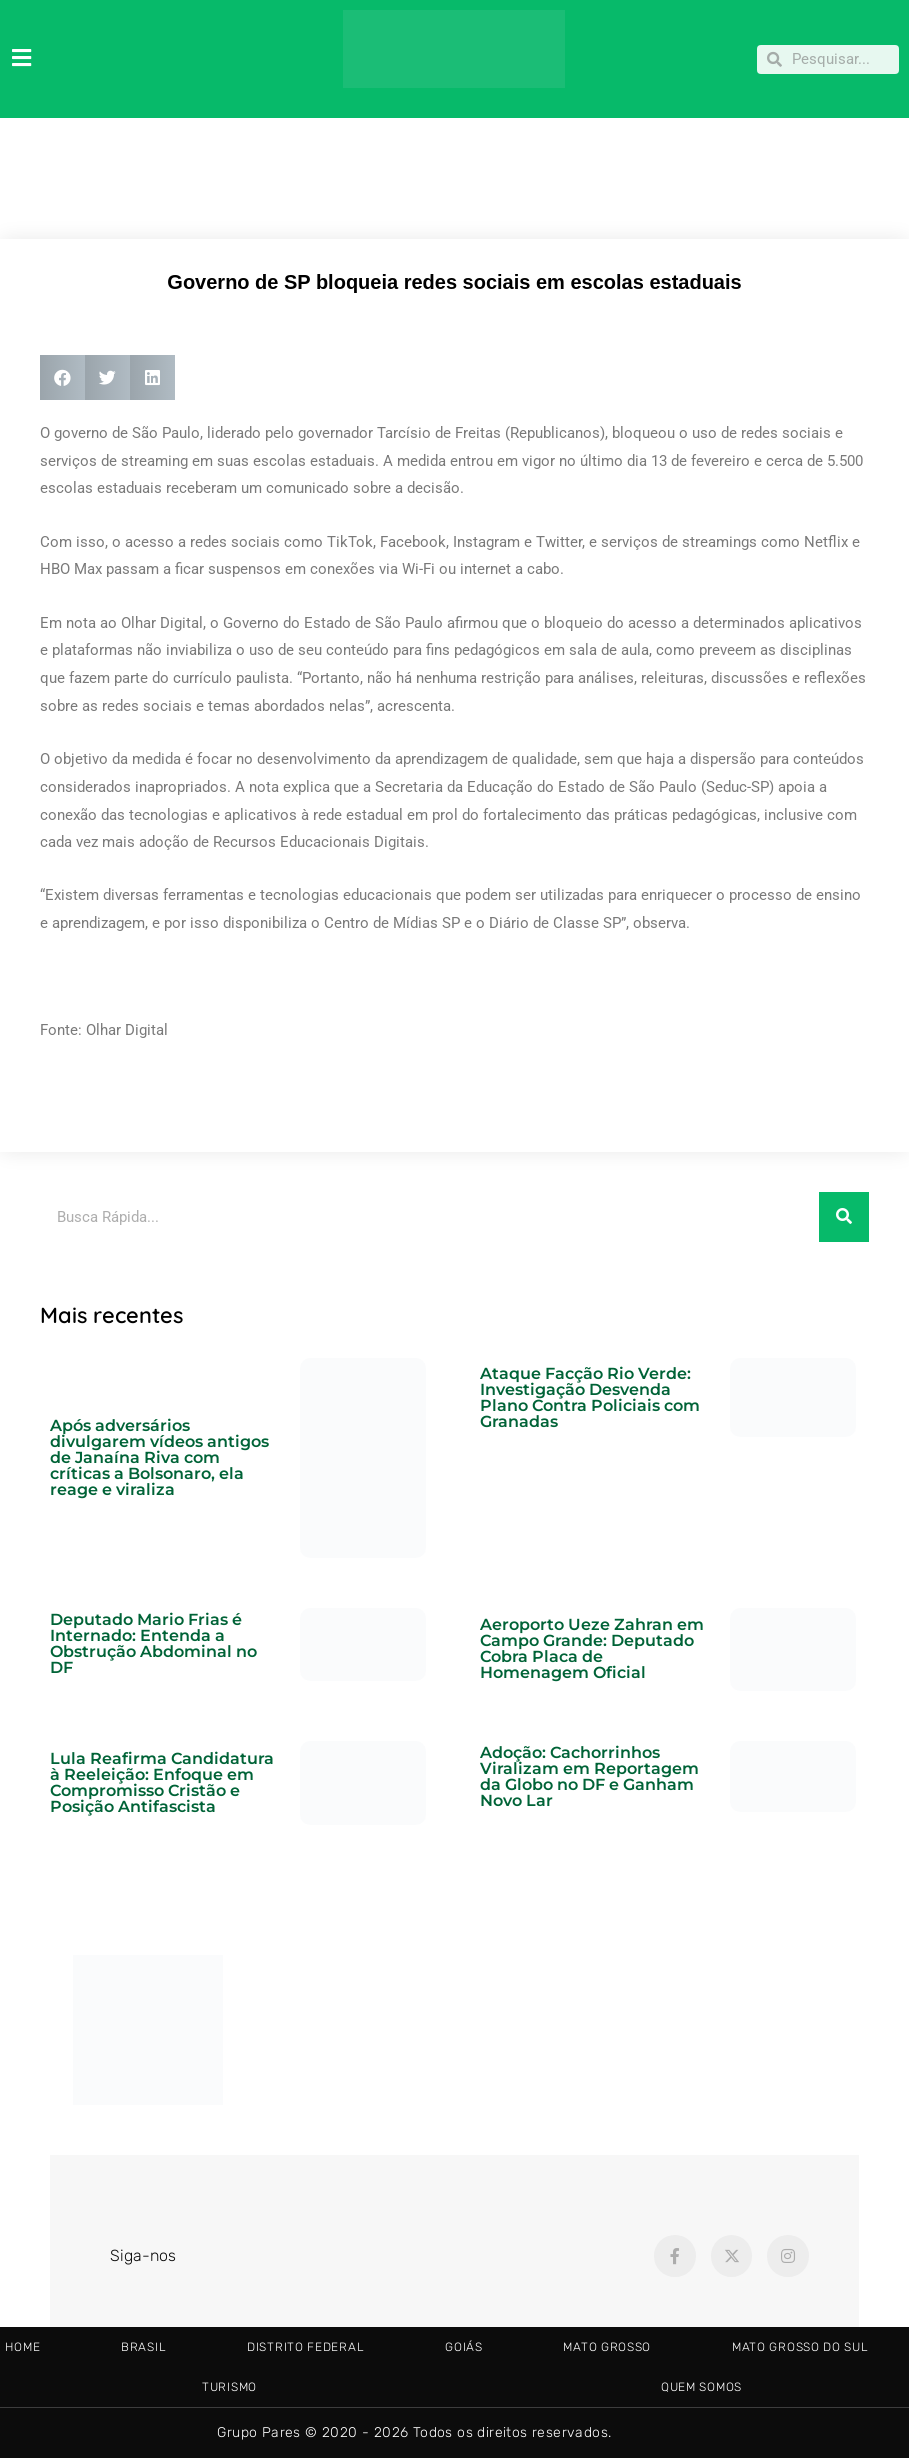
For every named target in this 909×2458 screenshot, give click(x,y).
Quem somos (701, 2387)
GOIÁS (464, 2347)
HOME (22, 2347)
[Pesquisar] (844, 1217)
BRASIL (143, 2347)
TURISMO (229, 2387)
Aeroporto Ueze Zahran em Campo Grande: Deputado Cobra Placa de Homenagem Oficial (592, 1648)
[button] (62, 377)
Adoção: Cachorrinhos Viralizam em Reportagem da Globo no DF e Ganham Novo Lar (589, 1776)
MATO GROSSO (607, 2347)
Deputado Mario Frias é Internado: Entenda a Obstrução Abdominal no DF (153, 1643)
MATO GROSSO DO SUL (800, 2347)
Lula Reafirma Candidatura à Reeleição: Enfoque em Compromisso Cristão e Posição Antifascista (162, 1782)
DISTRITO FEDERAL (305, 2347)
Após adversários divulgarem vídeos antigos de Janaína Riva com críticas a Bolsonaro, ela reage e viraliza (159, 1457)
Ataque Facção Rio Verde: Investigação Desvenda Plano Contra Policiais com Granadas (590, 1397)
